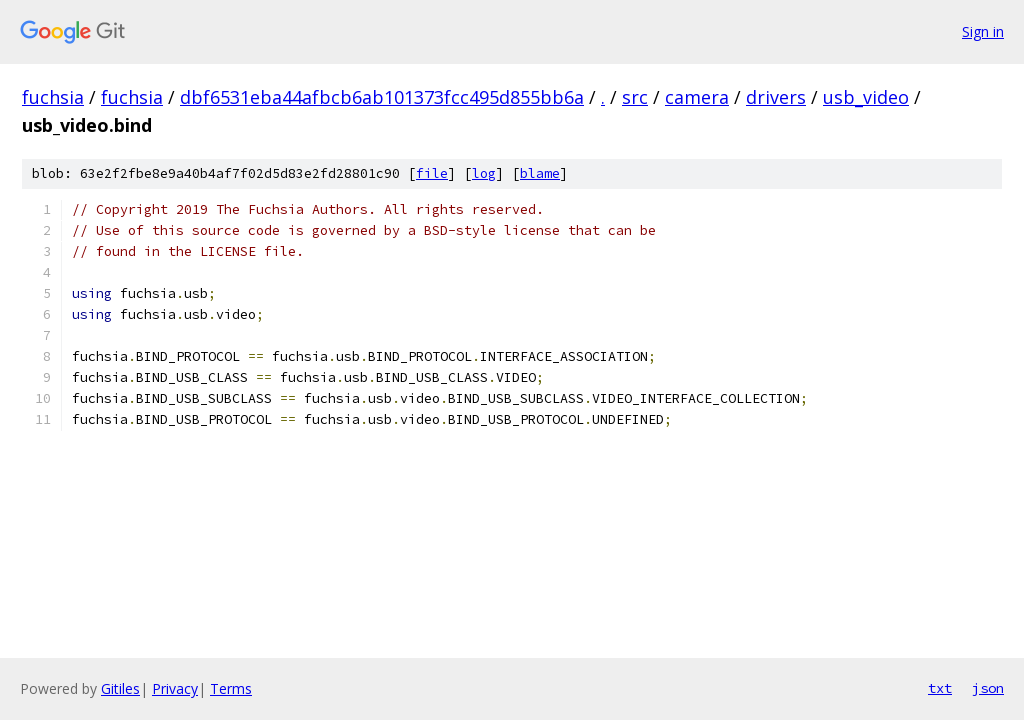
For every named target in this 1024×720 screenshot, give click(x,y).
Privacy (175, 688)
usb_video (866, 97)
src (635, 97)
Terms (231, 688)
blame (540, 173)
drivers (776, 97)
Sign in (983, 31)
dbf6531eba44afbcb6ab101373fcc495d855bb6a (382, 97)
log (484, 173)
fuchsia (53, 97)
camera (697, 97)
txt (940, 688)
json (988, 688)
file (432, 173)
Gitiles (120, 688)
